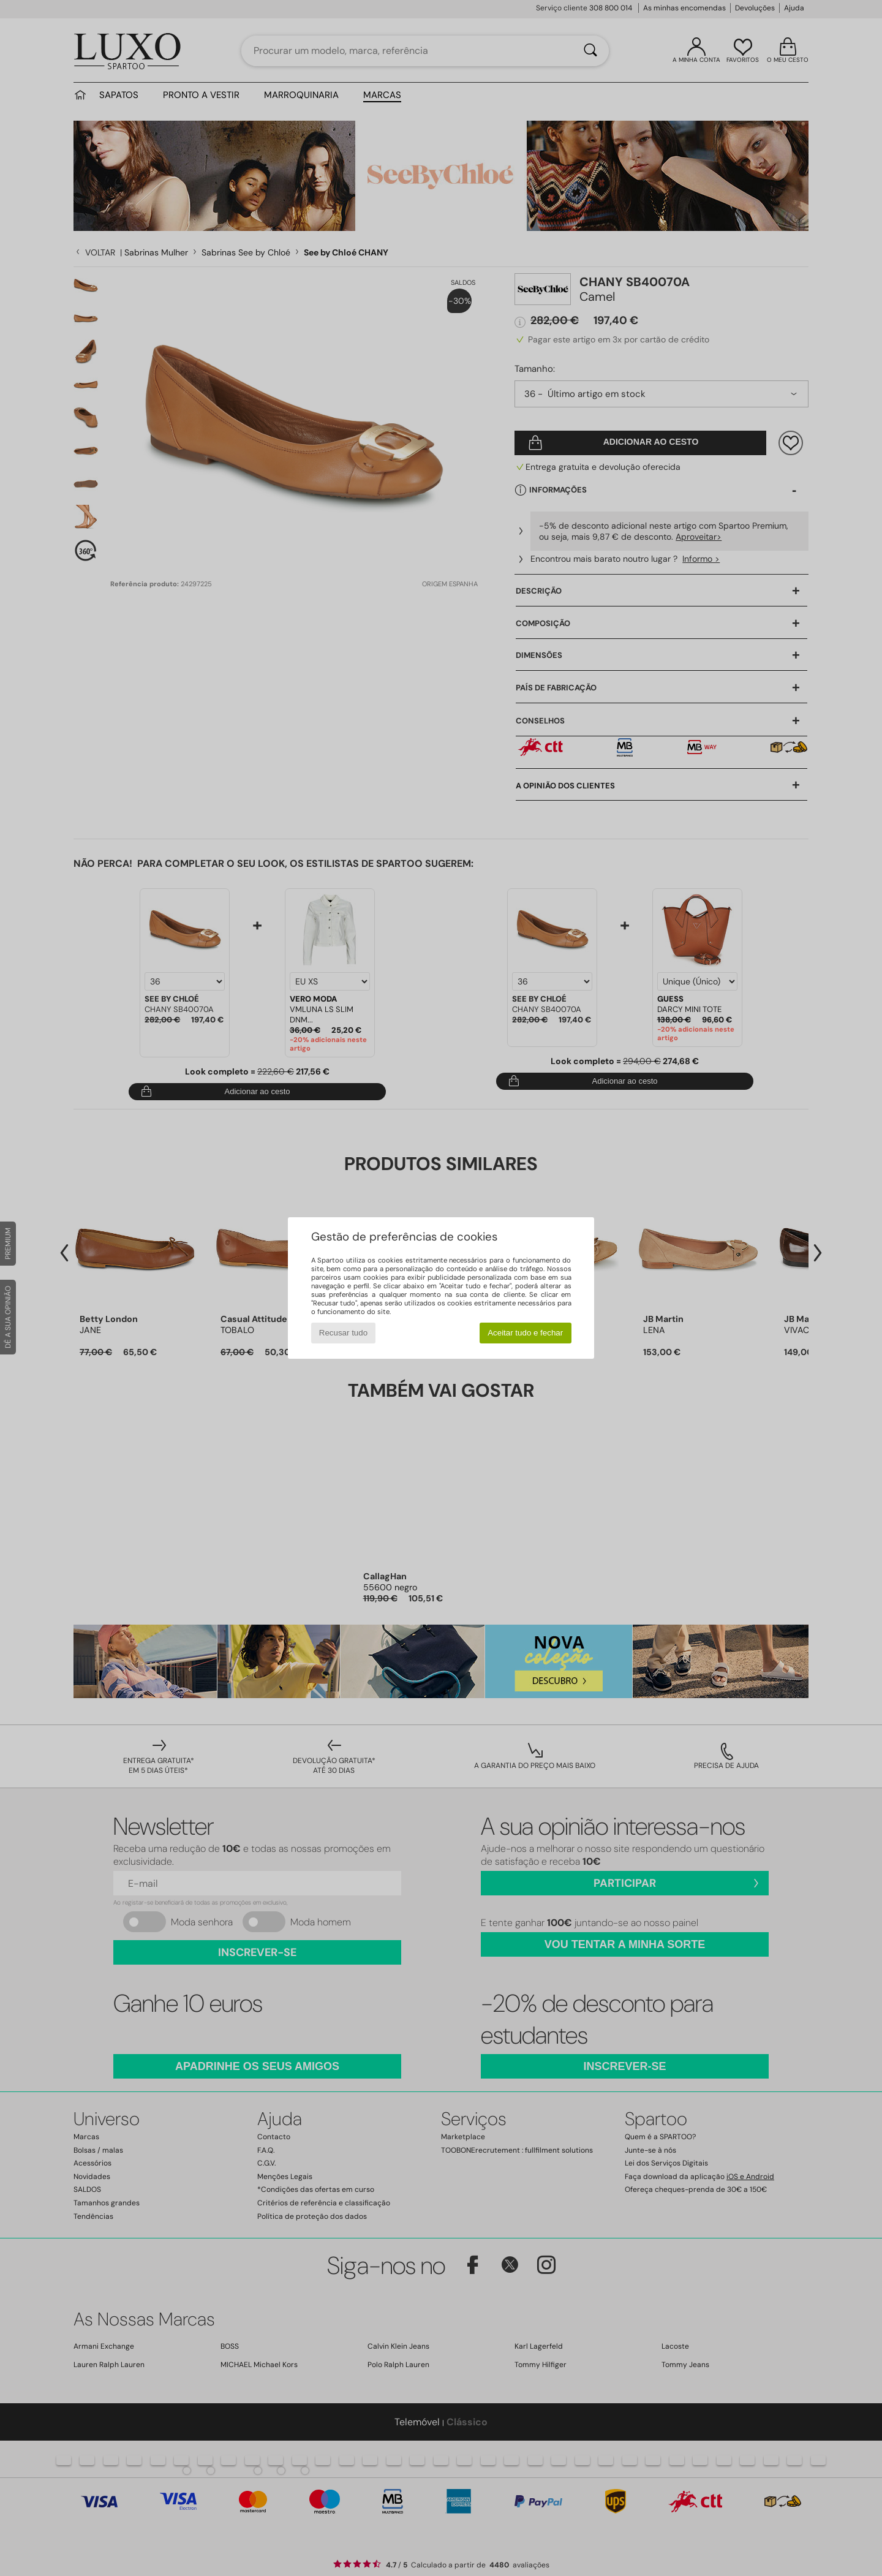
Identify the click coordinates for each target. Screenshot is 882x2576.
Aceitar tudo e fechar (525, 1332)
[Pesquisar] (590, 51)
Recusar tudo (343, 1332)
